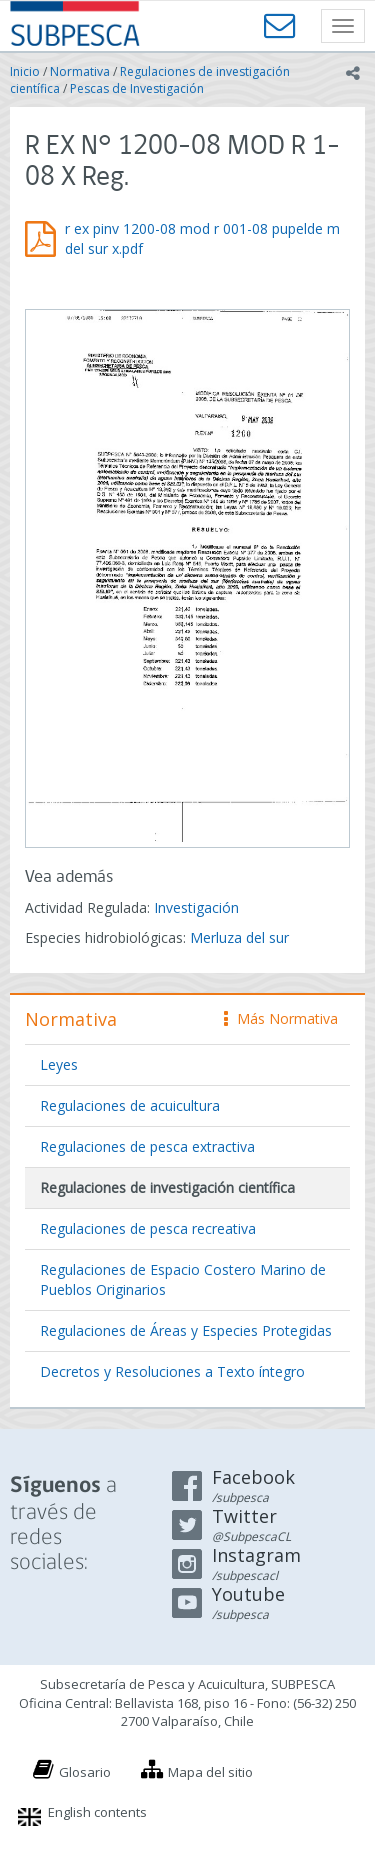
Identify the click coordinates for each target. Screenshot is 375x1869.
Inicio (25, 71)
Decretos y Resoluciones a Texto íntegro (172, 1371)
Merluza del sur (239, 937)
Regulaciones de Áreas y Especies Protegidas (186, 1330)
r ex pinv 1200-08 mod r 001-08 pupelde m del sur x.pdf (202, 238)
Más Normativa (281, 1018)
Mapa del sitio (210, 1772)
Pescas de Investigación (137, 88)
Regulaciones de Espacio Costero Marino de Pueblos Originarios (183, 1279)
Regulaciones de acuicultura (130, 1105)
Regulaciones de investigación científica (167, 1187)
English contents (97, 1812)
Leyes (59, 1064)
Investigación (196, 907)
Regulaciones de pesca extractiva (147, 1146)
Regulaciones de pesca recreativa (148, 1228)
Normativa (80, 71)
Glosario (85, 1772)
